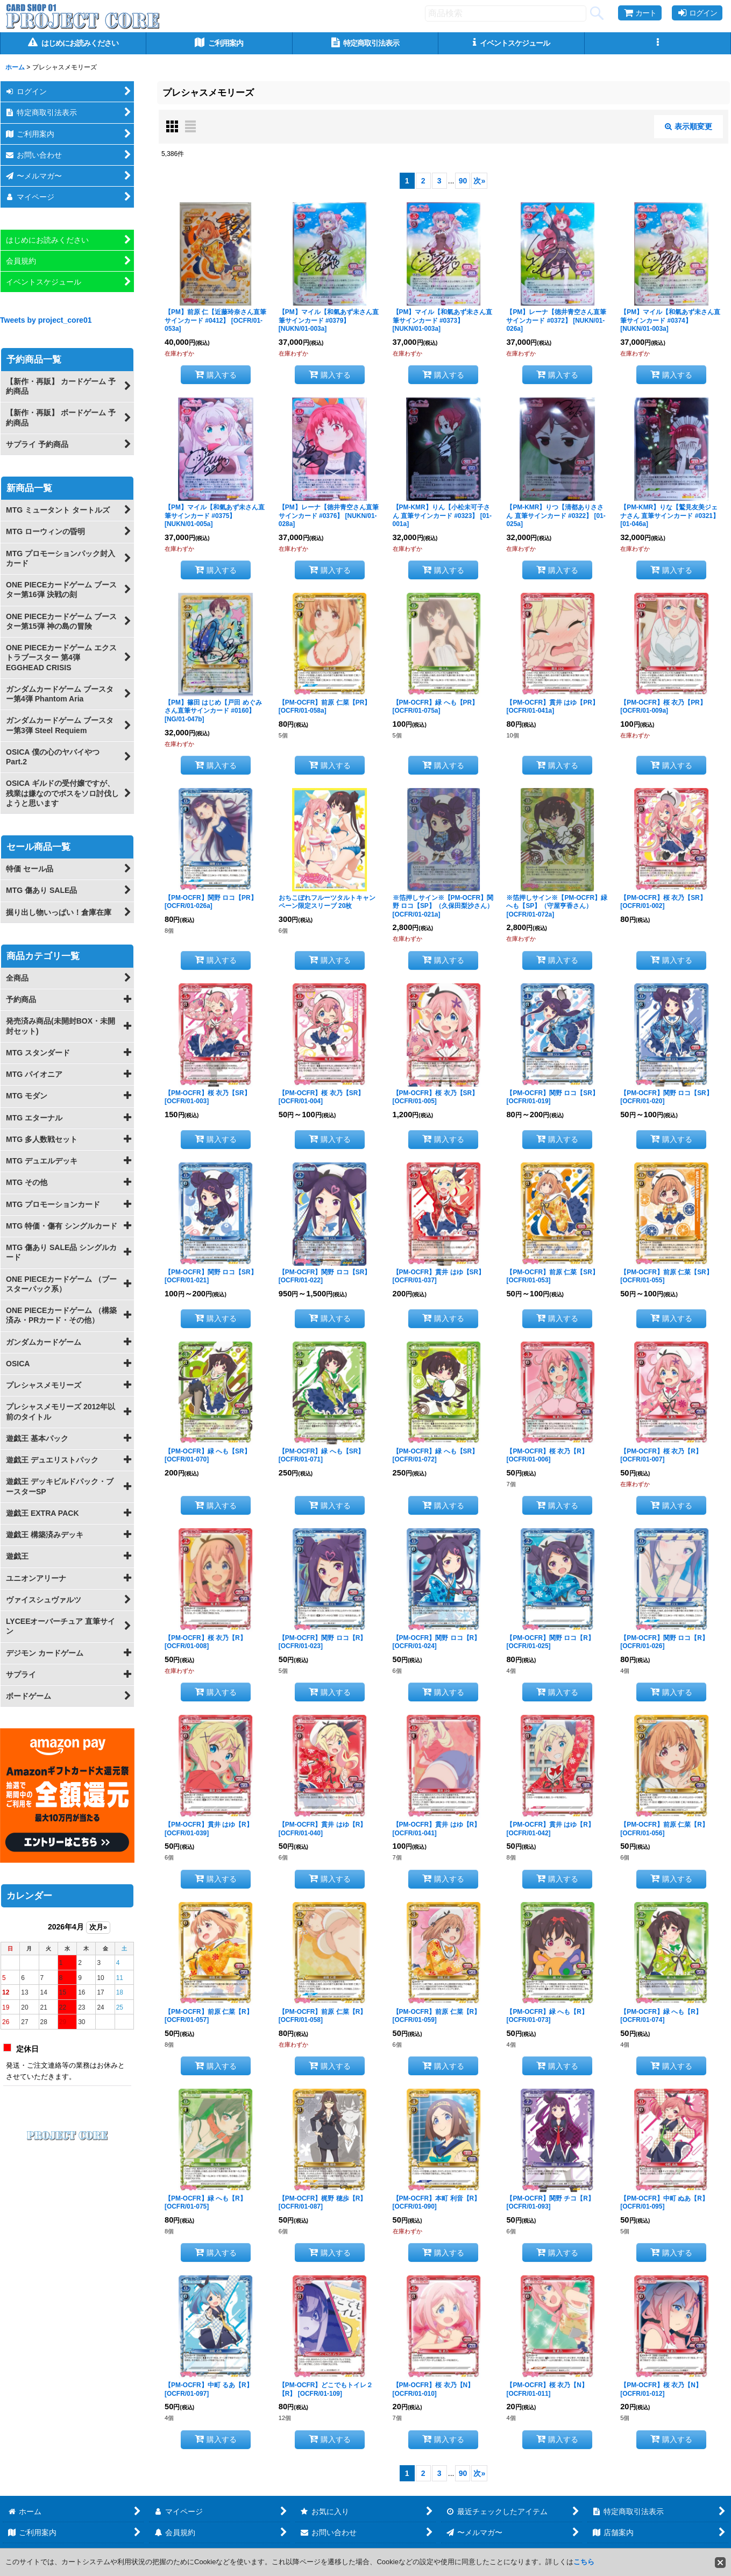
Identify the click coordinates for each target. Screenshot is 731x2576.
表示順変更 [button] (688, 126)
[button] (658, 43)
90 (463, 180)
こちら (583, 2562)
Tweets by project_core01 (46, 320)
